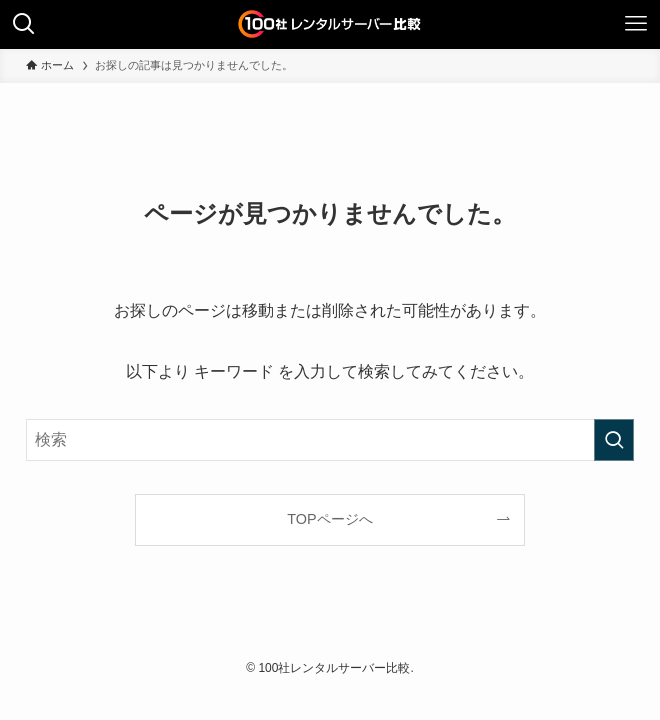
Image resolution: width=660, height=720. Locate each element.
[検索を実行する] (614, 440)
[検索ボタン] (24, 24)
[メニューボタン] (636, 24)
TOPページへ (329, 519)
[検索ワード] (329, 440)
